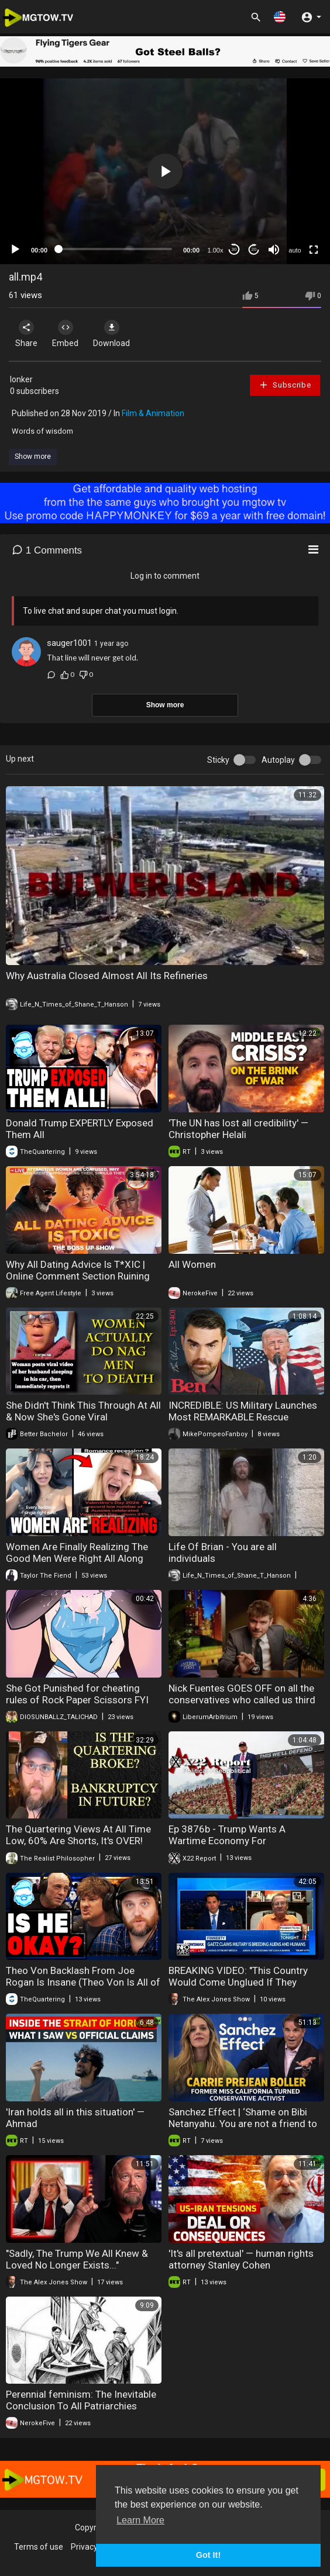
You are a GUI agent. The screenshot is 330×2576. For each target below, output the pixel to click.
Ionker (21, 379)
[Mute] (274, 249)
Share (26, 334)
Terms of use (38, 2546)
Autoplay (278, 760)
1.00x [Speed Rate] (216, 250)
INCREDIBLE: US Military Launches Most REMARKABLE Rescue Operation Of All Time (243, 1416)
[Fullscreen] (313, 249)
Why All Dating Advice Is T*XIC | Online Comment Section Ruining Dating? (78, 1276)
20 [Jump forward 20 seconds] (254, 249)
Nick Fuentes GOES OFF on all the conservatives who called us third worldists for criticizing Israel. (242, 1699)
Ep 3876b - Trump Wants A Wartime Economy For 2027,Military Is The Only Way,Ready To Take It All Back (233, 1846)
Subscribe (285, 385)
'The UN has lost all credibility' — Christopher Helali (238, 1128)
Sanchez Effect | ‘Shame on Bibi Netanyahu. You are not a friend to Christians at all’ (243, 2123)
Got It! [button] (208, 2555)
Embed (65, 334)
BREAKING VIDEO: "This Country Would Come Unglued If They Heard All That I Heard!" (238, 1982)
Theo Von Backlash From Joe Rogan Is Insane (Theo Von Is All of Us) (83, 1982)
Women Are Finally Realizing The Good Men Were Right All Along (77, 1552)
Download (111, 334)
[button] (279, 16)
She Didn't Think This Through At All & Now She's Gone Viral (83, 1411)
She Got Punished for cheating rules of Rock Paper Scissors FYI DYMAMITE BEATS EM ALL (77, 1699)
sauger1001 (69, 643)
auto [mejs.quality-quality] (294, 250)
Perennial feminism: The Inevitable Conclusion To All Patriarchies (81, 2400)
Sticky (218, 760)
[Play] (15, 249)
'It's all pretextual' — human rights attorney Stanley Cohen (241, 2259)
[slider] (115, 249)
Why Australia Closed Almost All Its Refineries (107, 975)
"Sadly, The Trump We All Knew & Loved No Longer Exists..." (77, 2259)
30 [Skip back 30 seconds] (234, 249)
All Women (192, 1264)
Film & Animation (153, 413)
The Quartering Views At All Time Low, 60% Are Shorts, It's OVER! (78, 1835)
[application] (165, 171)
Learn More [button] (140, 2520)
